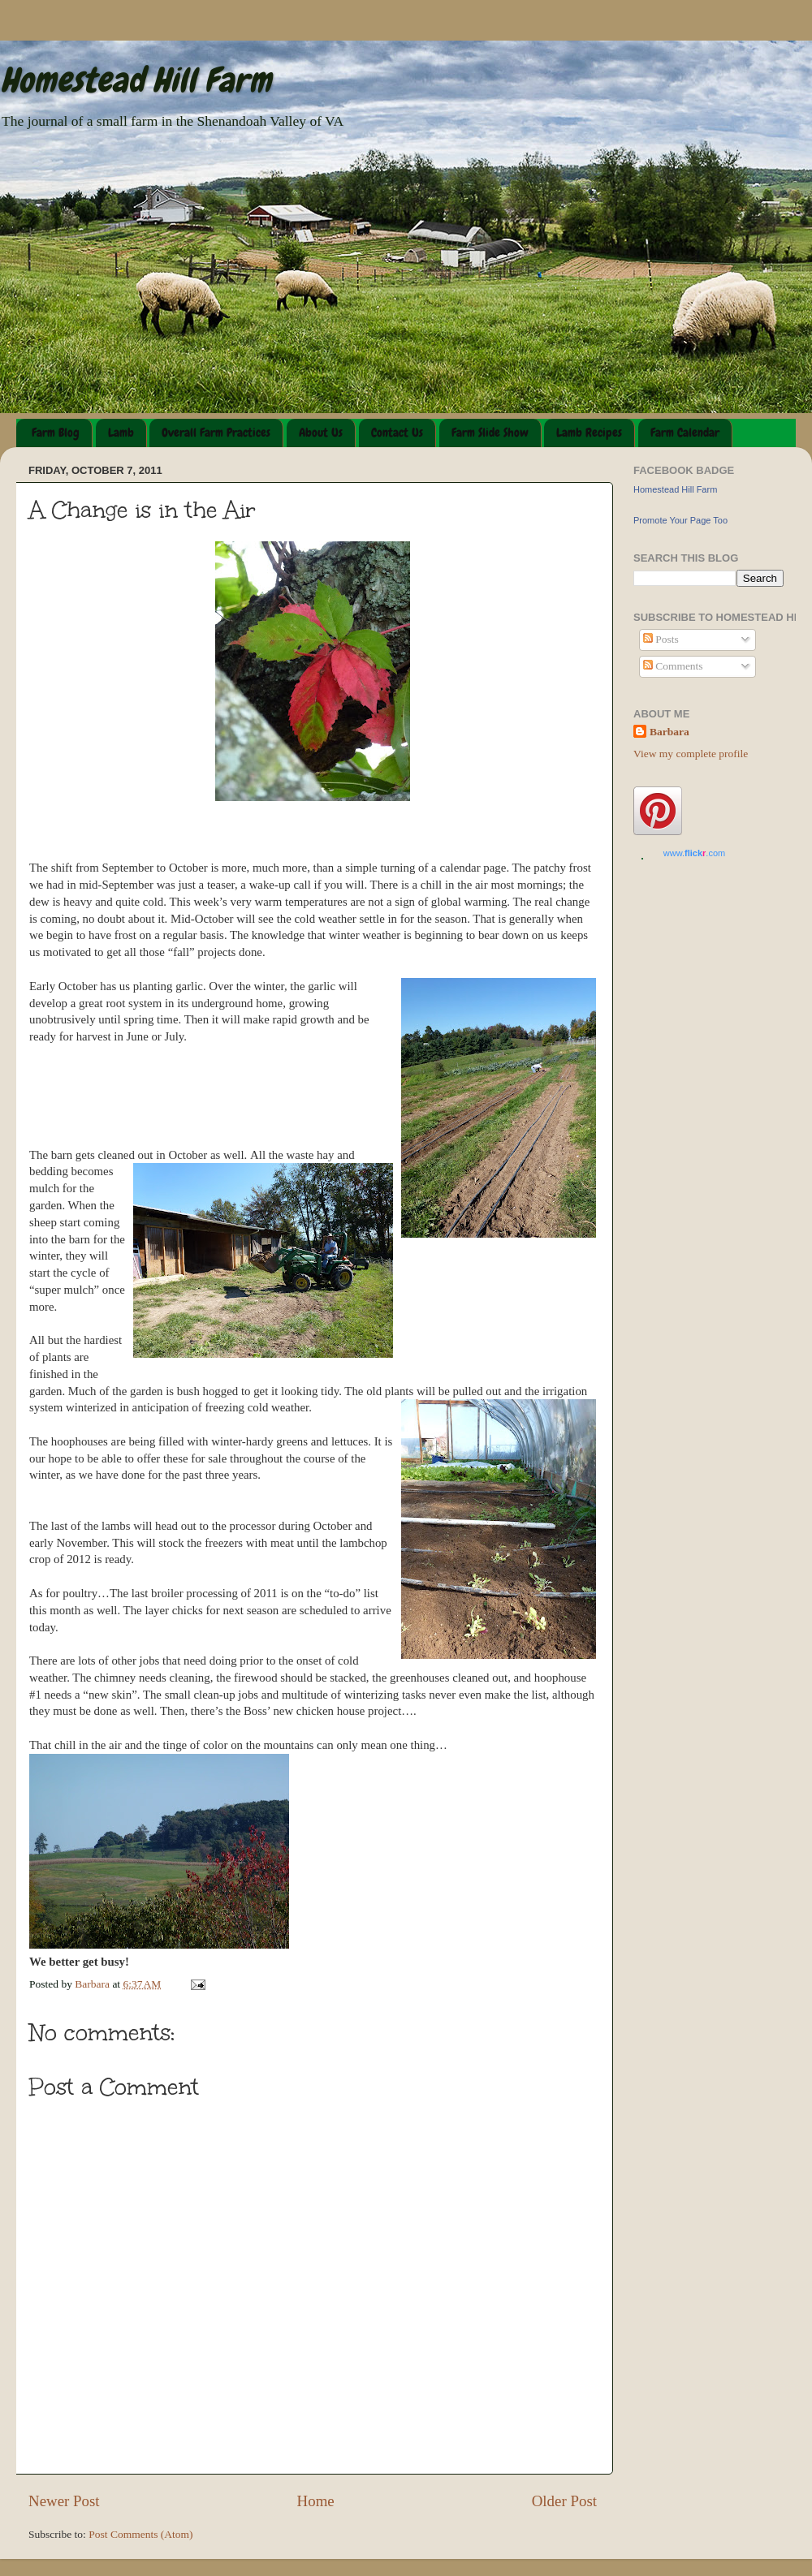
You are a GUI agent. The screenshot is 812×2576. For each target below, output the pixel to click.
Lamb (121, 432)
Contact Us (397, 432)
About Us (321, 432)
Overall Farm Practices (216, 432)
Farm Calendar (684, 432)
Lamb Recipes (589, 432)
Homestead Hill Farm (135, 80)
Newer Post (64, 2500)
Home (316, 2500)
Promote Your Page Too (680, 520)
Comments (673, 666)
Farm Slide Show (490, 432)
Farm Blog (56, 432)
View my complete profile (690, 753)
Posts (661, 639)
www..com (694, 853)
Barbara (669, 732)
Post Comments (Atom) (140, 2534)
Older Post (564, 2500)
